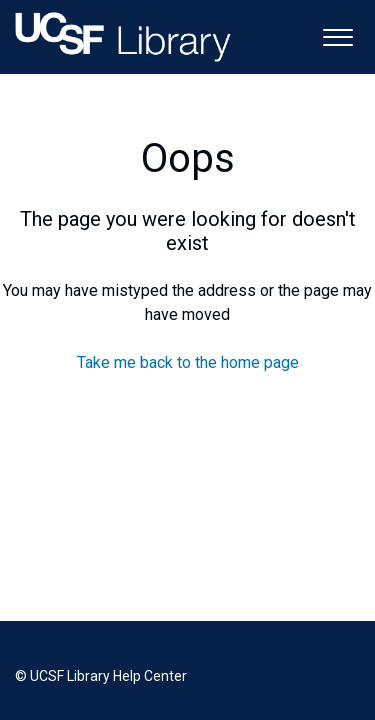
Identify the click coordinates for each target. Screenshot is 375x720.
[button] (337, 35)
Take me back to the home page (188, 362)
